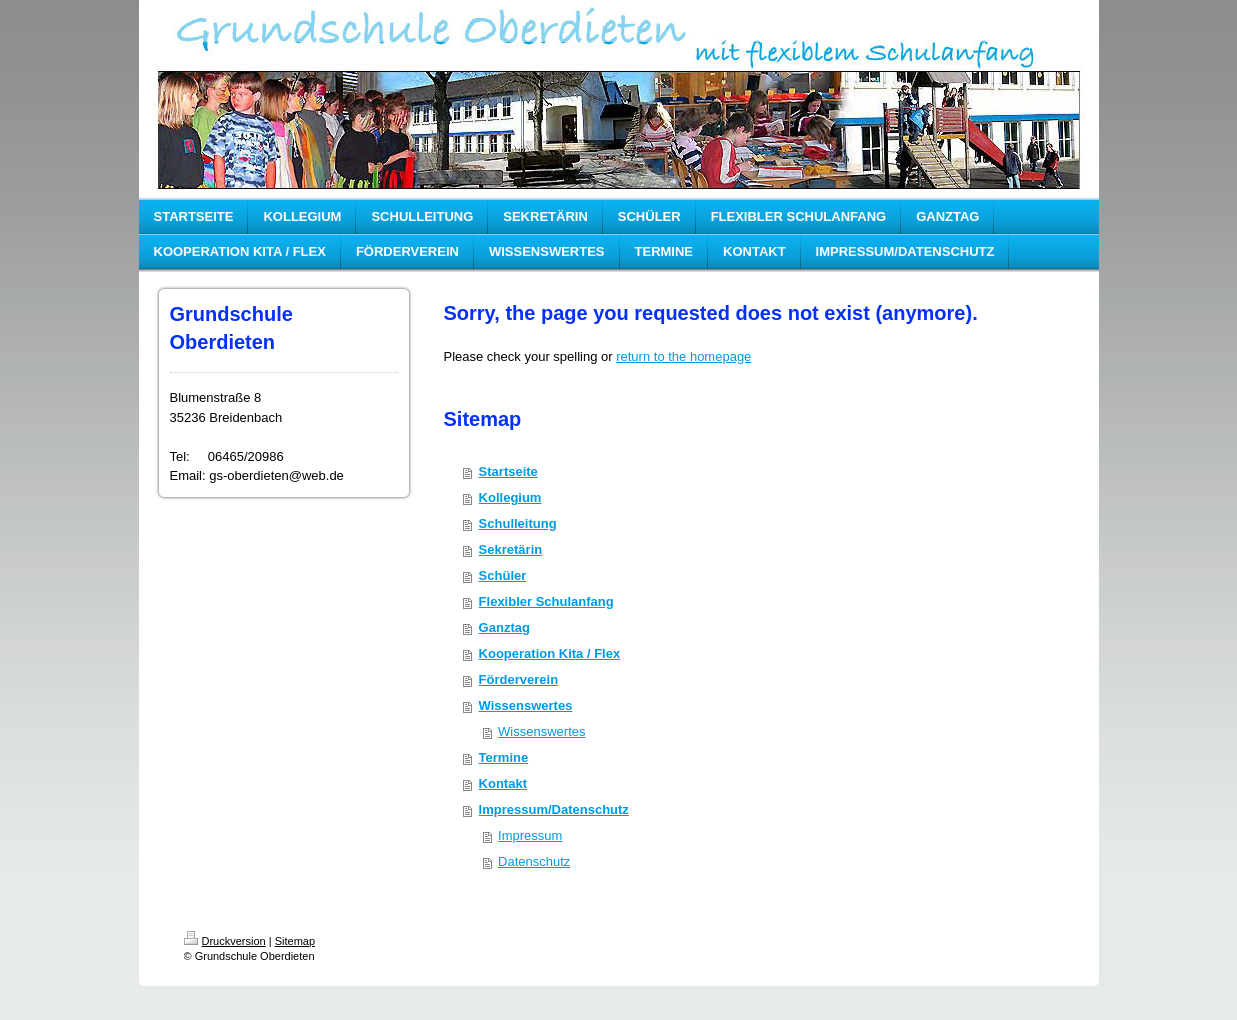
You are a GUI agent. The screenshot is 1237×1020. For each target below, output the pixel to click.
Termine (504, 757)
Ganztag (504, 627)
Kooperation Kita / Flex (550, 653)
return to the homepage (683, 356)
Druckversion (225, 941)
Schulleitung (518, 523)
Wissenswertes (526, 705)
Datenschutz (534, 861)
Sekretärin (511, 549)
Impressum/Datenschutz (554, 809)
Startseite (508, 471)
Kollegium (510, 497)
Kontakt (503, 783)
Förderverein (518, 679)
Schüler (503, 575)
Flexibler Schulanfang (546, 601)
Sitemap (295, 941)
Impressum (530, 835)
